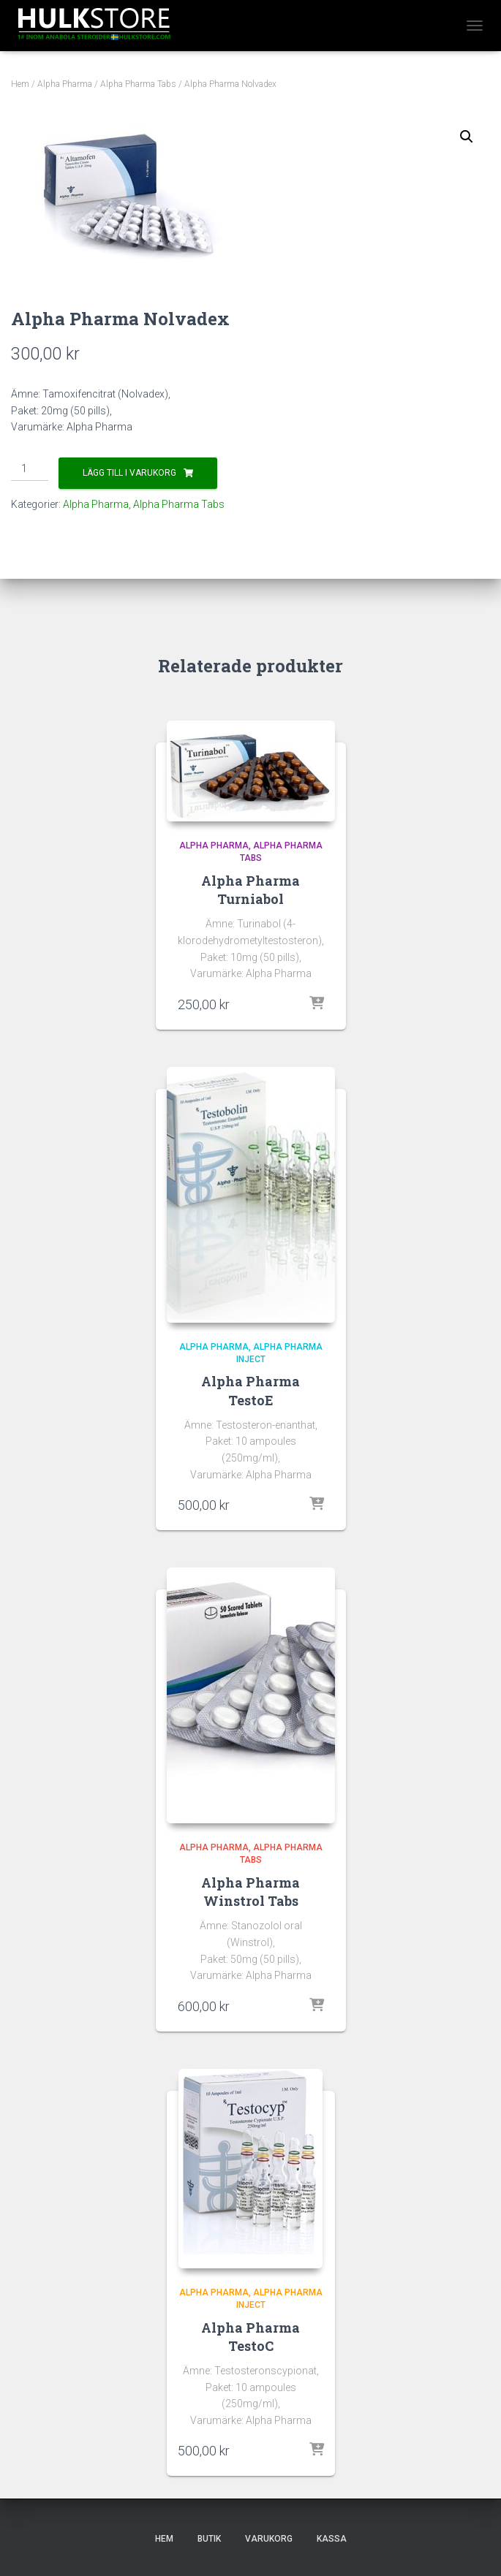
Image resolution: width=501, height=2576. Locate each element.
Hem (20, 84)
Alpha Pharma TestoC (250, 2337)
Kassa (332, 2539)
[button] (466, 137)
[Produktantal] (29, 469)
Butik (209, 2539)
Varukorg (269, 2539)
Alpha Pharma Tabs (138, 84)
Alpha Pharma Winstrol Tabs (250, 1892)
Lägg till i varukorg (129, 473)
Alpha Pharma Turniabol (250, 890)
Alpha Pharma (64, 84)
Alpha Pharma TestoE (250, 1390)
